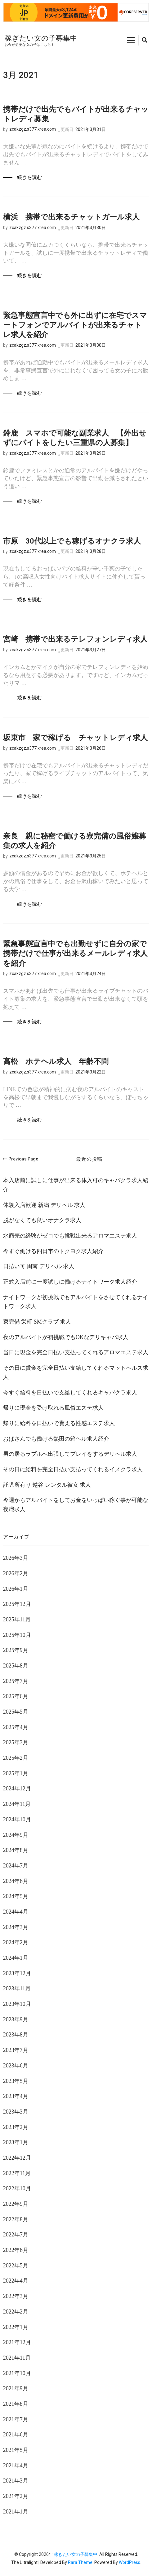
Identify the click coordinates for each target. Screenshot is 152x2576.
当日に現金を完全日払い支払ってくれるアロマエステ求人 (75, 1352)
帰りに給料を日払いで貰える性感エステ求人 (59, 1423)
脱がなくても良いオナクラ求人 (42, 1220)
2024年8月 (15, 1850)
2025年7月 (15, 1681)
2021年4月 (15, 2465)
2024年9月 (15, 1835)
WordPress (129, 2562)
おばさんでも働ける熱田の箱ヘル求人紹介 (56, 1439)
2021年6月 (15, 2434)
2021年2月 (15, 2496)
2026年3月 (15, 1558)
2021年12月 (17, 2342)
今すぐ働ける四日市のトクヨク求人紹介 (53, 1251)
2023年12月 (17, 1973)
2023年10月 (17, 2004)
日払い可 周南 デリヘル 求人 (38, 1266)
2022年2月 (15, 2312)
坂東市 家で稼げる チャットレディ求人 (75, 737)
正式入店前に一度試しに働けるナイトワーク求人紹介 (70, 1282)
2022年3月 (15, 2296)
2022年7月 (15, 2234)
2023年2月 (15, 2127)
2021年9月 (15, 2388)
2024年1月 (15, 1958)
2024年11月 (17, 1804)
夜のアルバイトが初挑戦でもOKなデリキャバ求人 (65, 1337)
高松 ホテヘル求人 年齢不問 (56, 1061)
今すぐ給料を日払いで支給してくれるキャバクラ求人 (70, 1393)
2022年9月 (15, 2204)
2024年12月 (17, 1788)
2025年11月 (17, 1619)
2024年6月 (15, 1881)
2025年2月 (15, 1758)
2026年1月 (15, 1589)
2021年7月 (15, 2419)
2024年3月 (15, 1927)
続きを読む (29, 177)
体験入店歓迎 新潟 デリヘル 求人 (44, 1205)
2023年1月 (15, 2142)
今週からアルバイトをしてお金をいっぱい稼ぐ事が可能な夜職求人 (75, 1504)
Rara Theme (80, 2562)
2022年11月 (17, 2173)
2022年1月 (15, 2327)
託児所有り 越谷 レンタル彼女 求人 (47, 1485)
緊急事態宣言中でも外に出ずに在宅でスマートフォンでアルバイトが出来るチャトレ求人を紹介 (75, 325)
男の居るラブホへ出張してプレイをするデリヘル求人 (70, 1454)
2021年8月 (15, 2404)
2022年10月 (17, 2188)
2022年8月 (15, 2219)
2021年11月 (17, 2358)
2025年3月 (15, 1742)
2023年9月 (15, 2019)
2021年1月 (15, 2512)
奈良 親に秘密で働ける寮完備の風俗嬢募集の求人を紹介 (74, 841)
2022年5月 (15, 2265)
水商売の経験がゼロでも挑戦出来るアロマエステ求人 (70, 1236)
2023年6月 (15, 2065)
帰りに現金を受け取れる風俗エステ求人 (53, 1408)
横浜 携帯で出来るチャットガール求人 (71, 217)
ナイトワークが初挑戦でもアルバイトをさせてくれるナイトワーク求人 (75, 1302)
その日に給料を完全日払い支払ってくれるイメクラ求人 (73, 1469)
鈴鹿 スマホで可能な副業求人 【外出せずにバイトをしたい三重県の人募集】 (74, 438)
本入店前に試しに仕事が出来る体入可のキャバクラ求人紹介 (75, 1185)
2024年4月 (15, 1912)
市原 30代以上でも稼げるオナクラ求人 (72, 541)
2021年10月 (17, 2373)
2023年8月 (15, 2035)
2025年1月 (15, 1773)
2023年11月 (17, 1988)
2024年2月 (15, 1942)
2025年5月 (15, 1712)
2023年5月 (15, 2081)
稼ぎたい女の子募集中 (41, 38)
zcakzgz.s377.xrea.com (32, 129)
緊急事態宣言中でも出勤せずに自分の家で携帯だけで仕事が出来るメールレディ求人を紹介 (75, 953)
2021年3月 (15, 2481)
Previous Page (20, 1158)
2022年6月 (15, 2250)
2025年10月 (17, 1635)
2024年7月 (15, 1866)
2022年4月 (15, 2281)
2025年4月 (15, 1727)
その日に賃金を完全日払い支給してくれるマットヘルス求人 (75, 1372)
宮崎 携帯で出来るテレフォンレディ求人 (75, 639)
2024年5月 (15, 1896)
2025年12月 (17, 1604)
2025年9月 (15, 1650)
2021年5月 (15, 2450)
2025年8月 (15, 1666)
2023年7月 (15, 2050)
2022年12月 (17, 2158)
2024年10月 (17, 1819)
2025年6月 (15, 1696)
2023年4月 (15, 2096)
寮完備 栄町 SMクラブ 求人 (37, 1322)
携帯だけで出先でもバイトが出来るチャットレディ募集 (76, 114)
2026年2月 (15, 1573)
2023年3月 (15, 2112)
